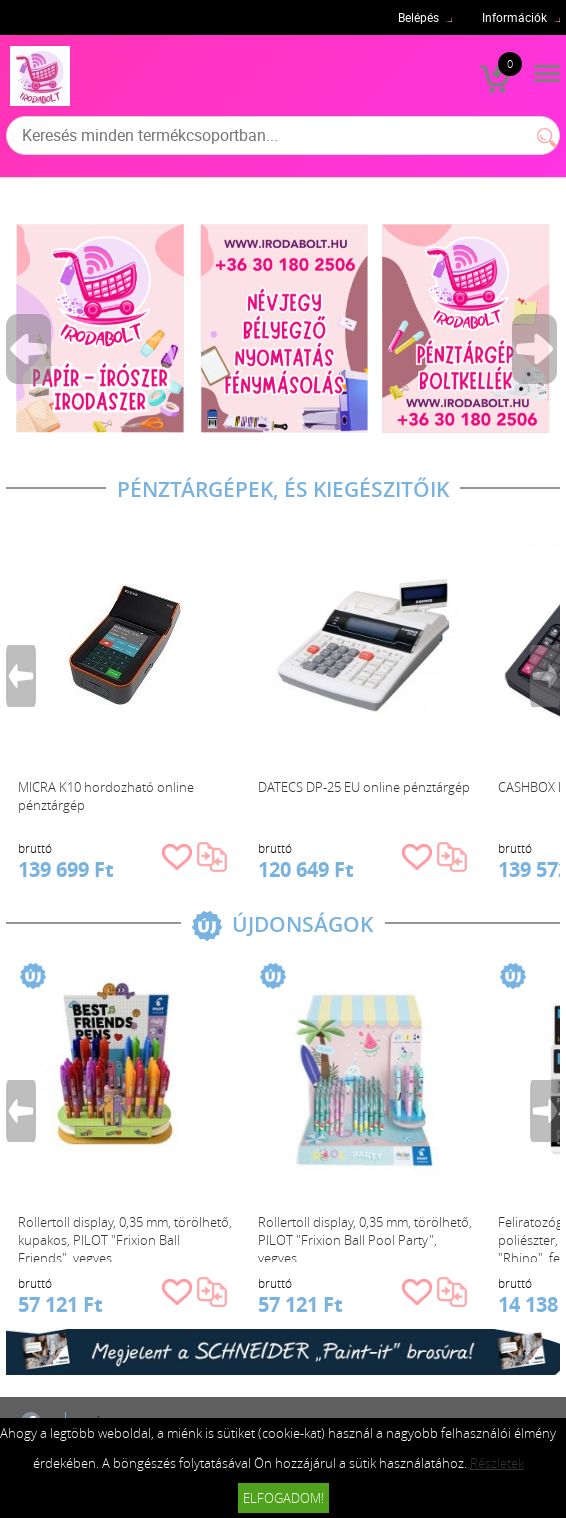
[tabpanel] (283, 328)
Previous (30, 349)
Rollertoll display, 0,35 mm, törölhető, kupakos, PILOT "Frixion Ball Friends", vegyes (125, 1237)
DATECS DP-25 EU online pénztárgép (364, 787)
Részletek (497, 1463)
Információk (514, 17)
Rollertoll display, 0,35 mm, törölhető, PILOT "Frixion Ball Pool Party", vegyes (365, 1237)
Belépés (418, 17)
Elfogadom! (283, 1498)
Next (536, 349)
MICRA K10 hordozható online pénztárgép (106, 796)
